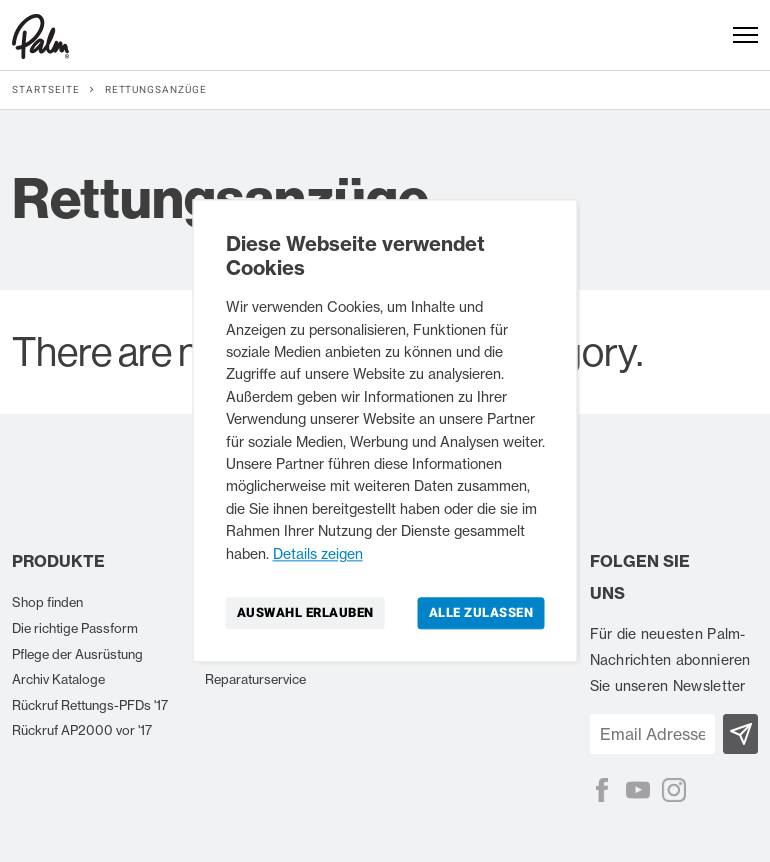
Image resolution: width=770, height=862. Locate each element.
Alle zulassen (481, 612)
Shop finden (47, 602)
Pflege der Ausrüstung (77, 654)
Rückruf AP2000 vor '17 (82, 730)
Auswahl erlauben (305, 612)
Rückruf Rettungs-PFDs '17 (90, 705)
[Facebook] (602, 790)
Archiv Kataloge (58, 679)
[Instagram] (674, 790)
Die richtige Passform (75, 628)
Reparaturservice (255, 679)
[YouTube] (638, 790)
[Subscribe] (740, 734)
